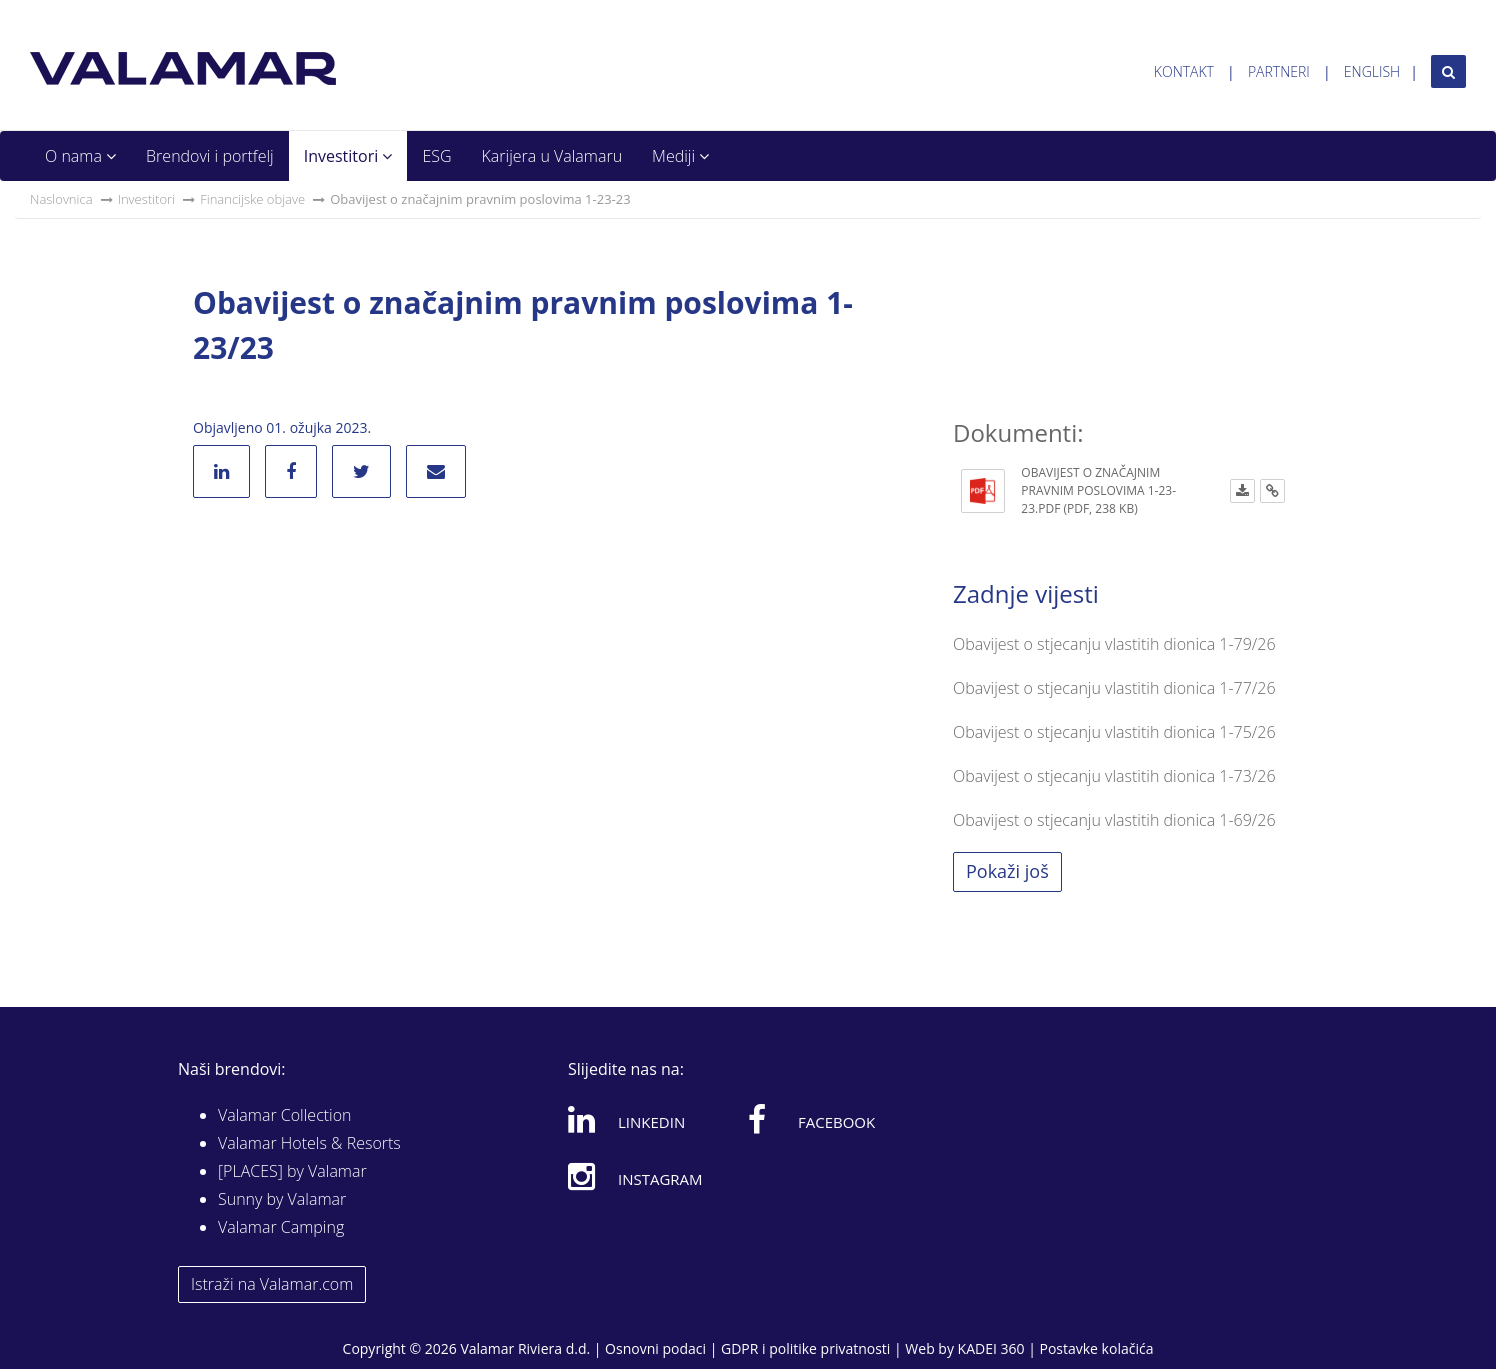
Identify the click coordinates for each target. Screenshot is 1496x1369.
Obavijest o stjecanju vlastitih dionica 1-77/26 (1114, 688)
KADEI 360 (991, 1348)
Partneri (1279, 71)
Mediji (680, 156)
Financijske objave (252, 199)
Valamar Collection (285, 1115)
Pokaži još (1007, 871)
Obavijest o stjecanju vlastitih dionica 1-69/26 (1114, 820)
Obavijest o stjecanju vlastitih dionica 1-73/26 (1114, 776)
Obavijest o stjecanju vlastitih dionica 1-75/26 (1114, 732)
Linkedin (626, 1119)
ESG (436, 156)
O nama (80, 156)
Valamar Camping (281, 1227)
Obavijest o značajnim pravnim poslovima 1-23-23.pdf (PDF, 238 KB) (1098, 490)
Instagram (635, 1176)
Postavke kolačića (1096, 1348)
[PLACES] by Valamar (292, 1171)
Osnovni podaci (655, 1348)
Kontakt (1184, 71)
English (1372, 71)
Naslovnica (61, 199)
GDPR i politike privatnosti (805, 1348)
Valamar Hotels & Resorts (309, 1143)
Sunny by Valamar (282, 1199)
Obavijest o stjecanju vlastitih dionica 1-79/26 (1114, 644)
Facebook (811, 1119)
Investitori (348, 156)
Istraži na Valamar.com (272, 1284)
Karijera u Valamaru (552, 156)
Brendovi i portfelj (210, 156)
